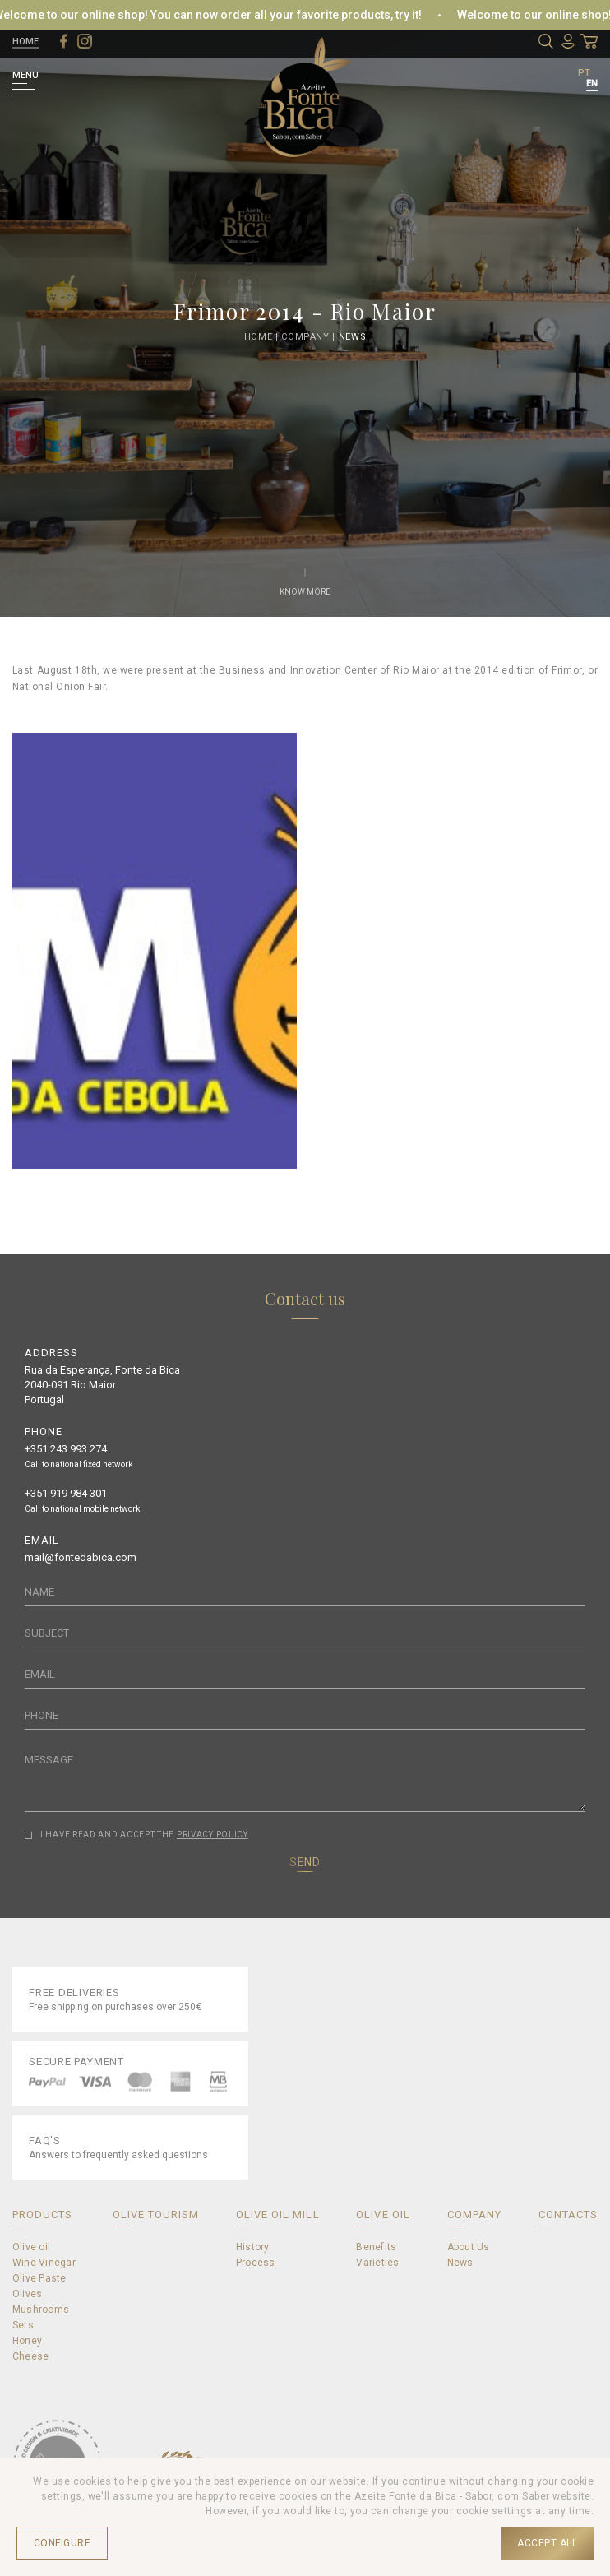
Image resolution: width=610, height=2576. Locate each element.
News (353, 336)
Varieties (377, 2262)
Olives (27, 2294)
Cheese (30, 2356)
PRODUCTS (42, 2214)
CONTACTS (568, 2214)
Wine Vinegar (44, 2262)
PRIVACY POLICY (212, 1834)
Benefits (376, 2247)
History (253, 2247)
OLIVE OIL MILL (278, 2214)
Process (255, 2262)
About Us (468, 2247)
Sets (23, 2325)
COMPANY (474, 2214)
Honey (27, 2341)
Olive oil (31, 2247)
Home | (263, 336)
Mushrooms (40, 2309)
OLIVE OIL (382, 2214)
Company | (310, 336)
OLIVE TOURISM (156, 2214)
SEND (305, 1862)
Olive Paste (39, 2278)
